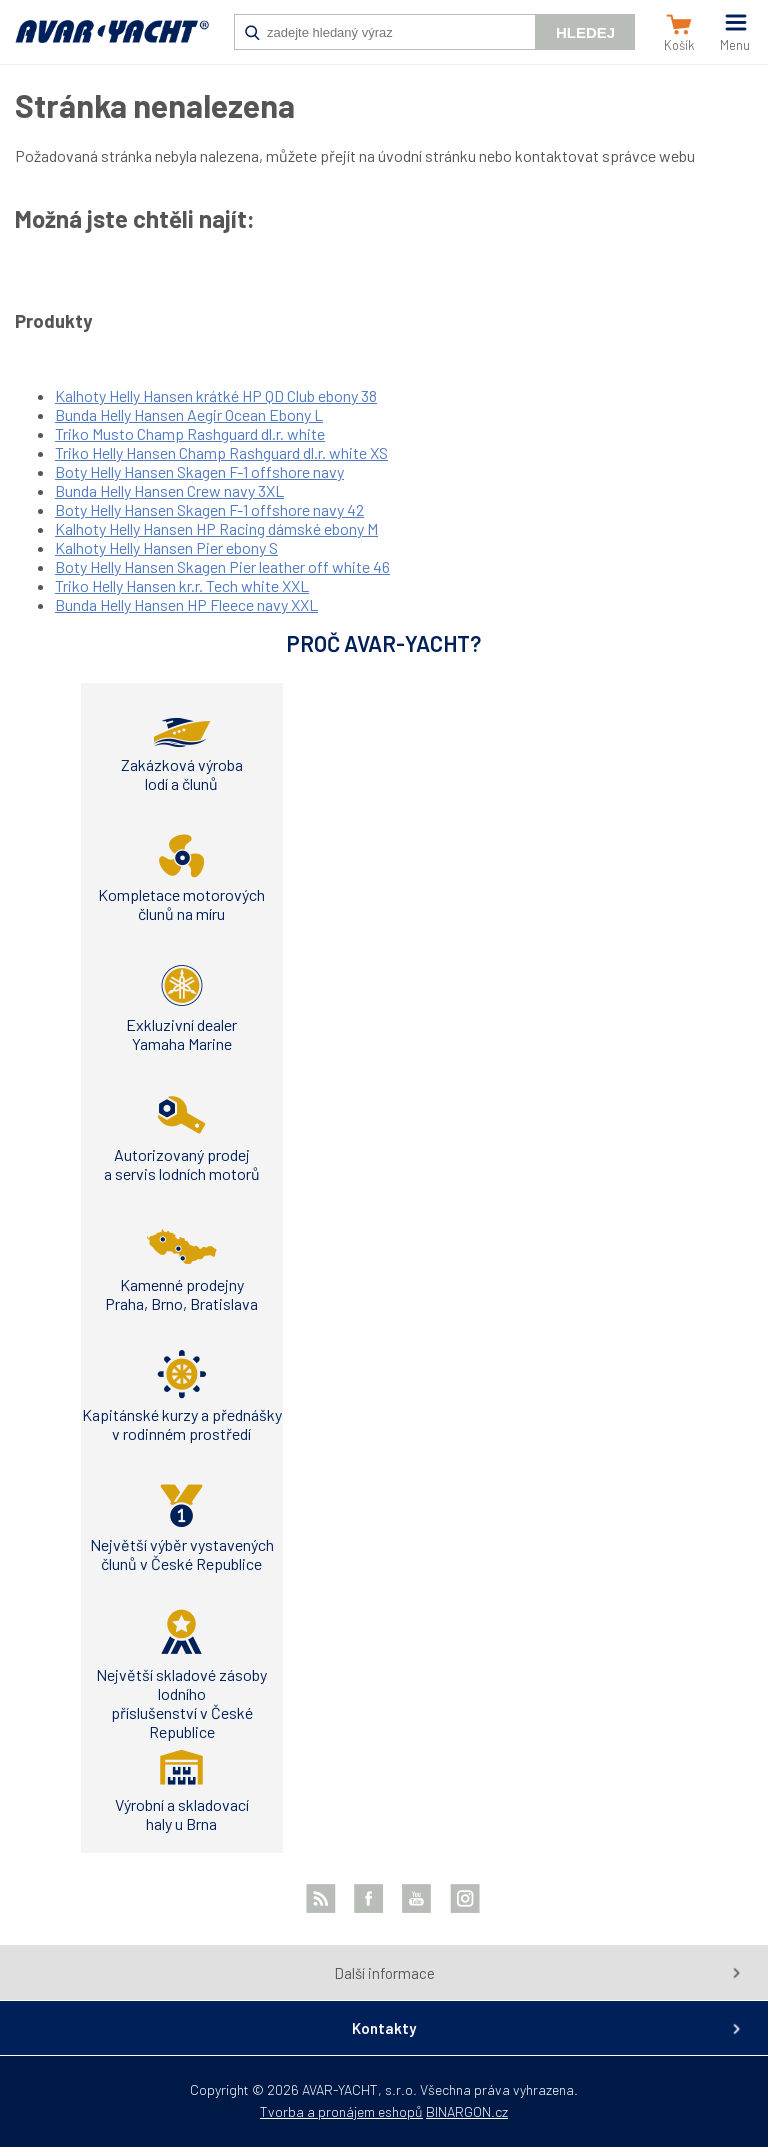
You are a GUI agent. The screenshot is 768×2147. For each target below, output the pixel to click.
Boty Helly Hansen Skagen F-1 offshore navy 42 (209, 509)
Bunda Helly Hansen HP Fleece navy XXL (186, 604)
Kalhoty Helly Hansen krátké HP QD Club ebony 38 (216, 395)
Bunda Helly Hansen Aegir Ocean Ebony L (189, 414)
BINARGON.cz (467, 2111)
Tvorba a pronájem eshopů (341, 2111)
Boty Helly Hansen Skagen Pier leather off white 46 (222, 566)
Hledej (585, 32)
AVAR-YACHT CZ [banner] (112, 42)
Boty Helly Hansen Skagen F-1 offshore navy (199, 471)
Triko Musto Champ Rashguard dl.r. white (190, 433)
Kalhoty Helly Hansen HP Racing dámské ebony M (216, 528)
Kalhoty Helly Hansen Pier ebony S (166, 547)
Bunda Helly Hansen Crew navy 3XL (169, 490)
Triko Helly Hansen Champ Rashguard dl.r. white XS (221, 452)
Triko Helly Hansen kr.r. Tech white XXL (182, 585)
